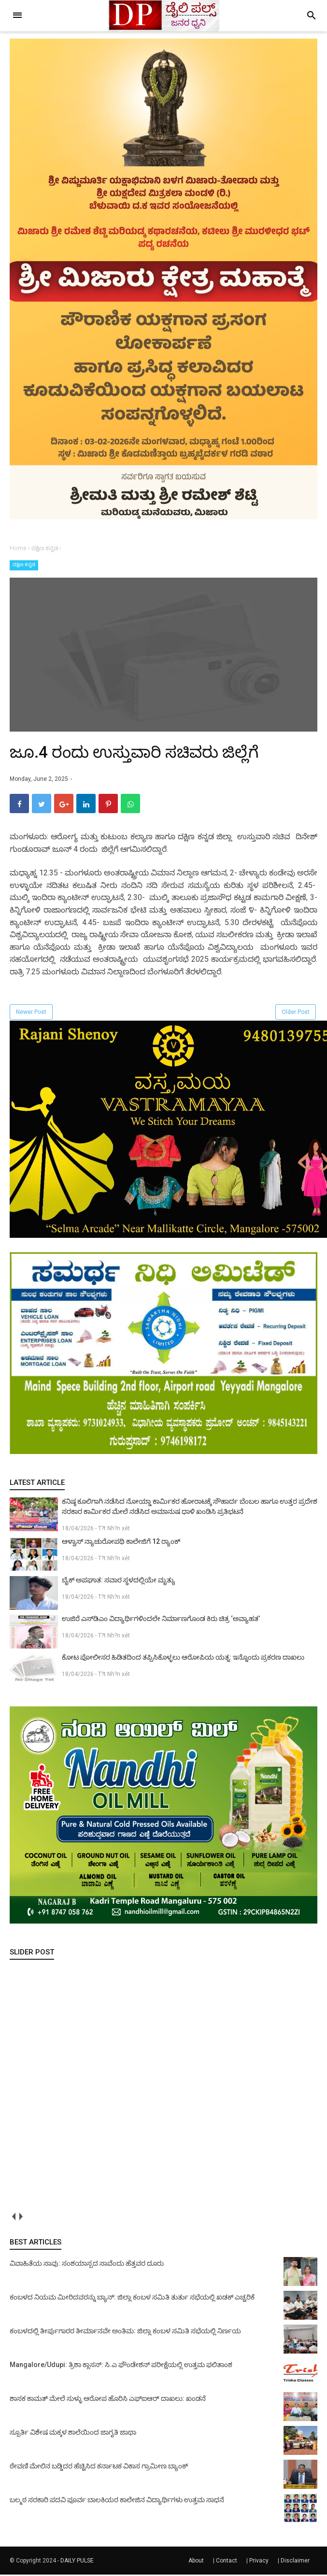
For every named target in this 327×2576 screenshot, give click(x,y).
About (196, 2562)
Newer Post (31, 1013)
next (20, 2218)
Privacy (259, 2562)
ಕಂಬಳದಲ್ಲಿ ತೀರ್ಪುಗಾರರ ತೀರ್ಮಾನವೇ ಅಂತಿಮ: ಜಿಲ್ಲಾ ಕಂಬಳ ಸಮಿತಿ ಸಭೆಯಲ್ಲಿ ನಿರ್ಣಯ (125, 2332)
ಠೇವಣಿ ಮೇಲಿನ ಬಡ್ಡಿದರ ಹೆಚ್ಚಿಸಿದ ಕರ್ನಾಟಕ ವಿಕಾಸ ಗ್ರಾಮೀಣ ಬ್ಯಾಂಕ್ (99, 2467)
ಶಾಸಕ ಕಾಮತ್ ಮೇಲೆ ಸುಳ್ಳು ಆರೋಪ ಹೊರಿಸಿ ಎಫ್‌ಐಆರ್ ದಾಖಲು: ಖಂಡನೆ (108, 2400)
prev (13, 2218)
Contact (226, 2562)
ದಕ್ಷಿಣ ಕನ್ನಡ (24, 564)
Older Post (296, 1013)
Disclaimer (295, 2562)
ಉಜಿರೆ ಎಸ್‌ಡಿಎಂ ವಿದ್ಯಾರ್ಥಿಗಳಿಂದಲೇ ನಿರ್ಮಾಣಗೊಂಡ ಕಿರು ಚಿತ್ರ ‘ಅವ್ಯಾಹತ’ (161, 1620)
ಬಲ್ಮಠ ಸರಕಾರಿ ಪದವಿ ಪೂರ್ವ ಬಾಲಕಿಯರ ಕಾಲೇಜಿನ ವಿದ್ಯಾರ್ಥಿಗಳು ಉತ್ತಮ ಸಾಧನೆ (117, 2501)
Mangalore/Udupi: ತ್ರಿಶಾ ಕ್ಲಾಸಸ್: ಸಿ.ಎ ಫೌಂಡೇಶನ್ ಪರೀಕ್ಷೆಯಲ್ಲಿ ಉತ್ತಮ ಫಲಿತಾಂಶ (121, 2366)
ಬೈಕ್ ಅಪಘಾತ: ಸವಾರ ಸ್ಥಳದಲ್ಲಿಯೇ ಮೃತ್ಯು (118, 1581)
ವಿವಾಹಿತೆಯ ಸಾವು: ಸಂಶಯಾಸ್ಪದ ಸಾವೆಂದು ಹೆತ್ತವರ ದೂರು (87, 2265)
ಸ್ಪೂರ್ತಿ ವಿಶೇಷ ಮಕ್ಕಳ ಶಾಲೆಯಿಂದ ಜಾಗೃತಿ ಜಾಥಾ (73, 2434)
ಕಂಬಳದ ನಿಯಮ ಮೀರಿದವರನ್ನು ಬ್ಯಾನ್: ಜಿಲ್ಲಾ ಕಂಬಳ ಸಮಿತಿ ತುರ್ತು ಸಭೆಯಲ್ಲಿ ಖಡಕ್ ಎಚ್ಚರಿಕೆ (132, 2298)
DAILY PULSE (77, 2562)
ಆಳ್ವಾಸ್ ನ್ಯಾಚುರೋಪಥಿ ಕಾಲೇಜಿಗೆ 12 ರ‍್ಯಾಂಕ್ (121, 1543)
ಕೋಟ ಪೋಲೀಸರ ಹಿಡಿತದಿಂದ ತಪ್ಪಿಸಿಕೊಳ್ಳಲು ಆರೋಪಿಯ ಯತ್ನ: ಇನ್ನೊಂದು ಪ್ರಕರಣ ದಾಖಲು (183, 1658)
